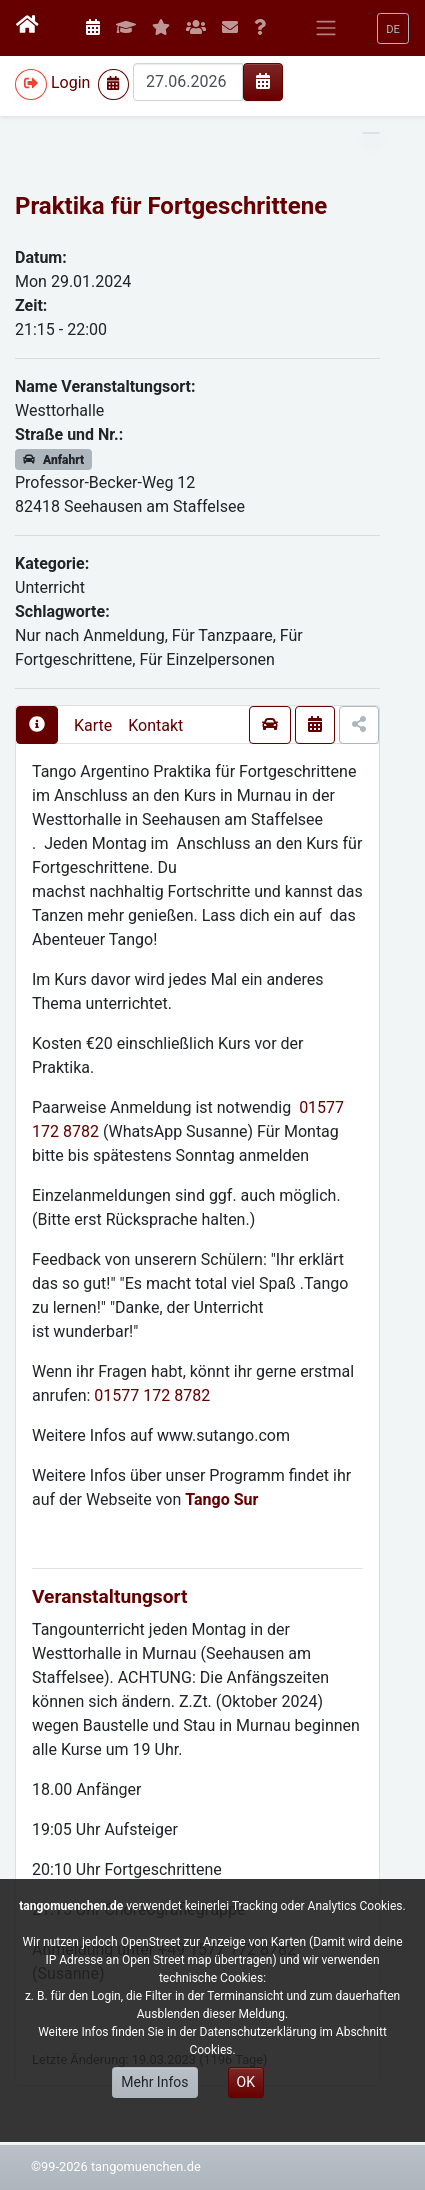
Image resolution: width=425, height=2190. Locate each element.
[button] (393, 28)
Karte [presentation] (93, 725)
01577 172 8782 (152, 1395)
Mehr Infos (154, 2082)
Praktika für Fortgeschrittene (171, 206)
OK (246, 2082)
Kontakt (155, 725)
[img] (263, 81)
